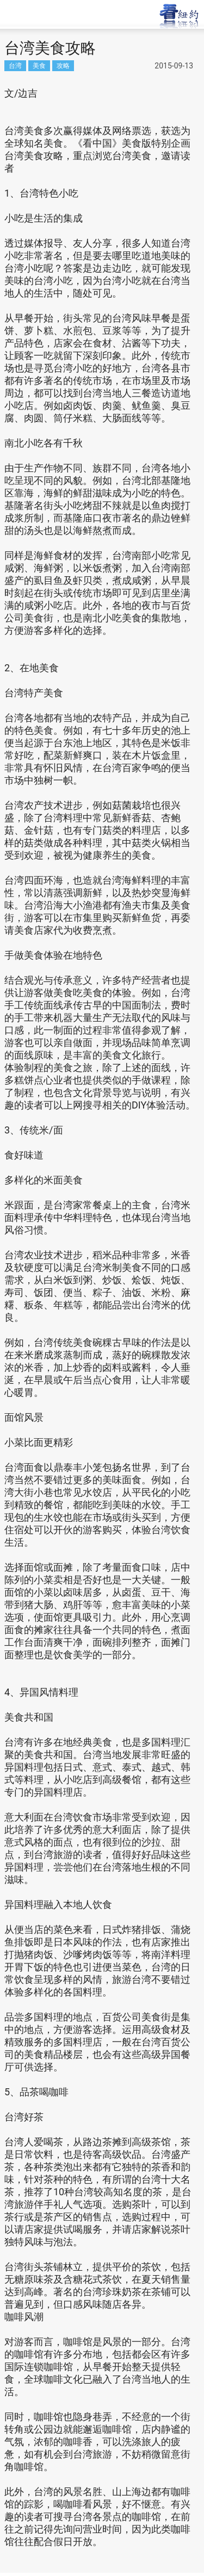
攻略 (63, 65)
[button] (41, 13)
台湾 (15, 65)
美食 (39, 65)
